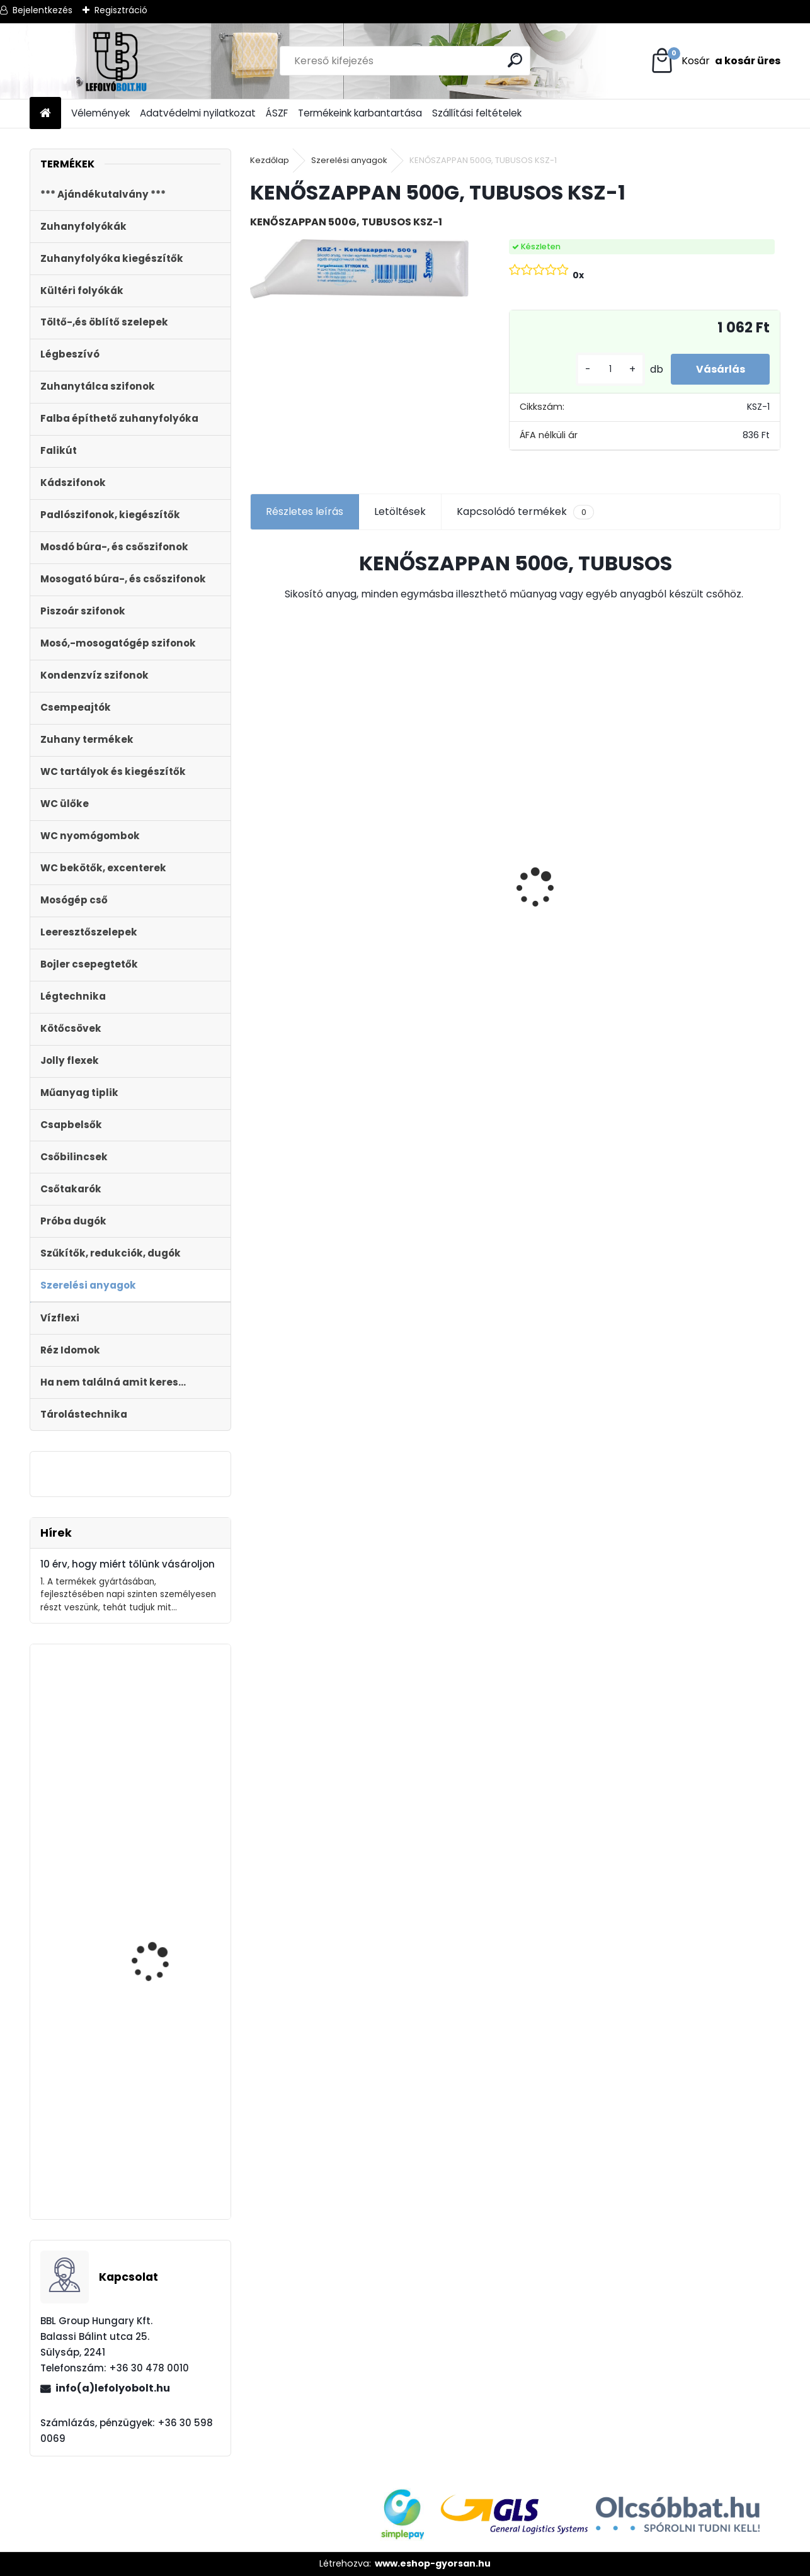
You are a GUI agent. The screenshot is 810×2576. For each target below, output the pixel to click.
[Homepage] (45, 113)
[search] (515, 60)
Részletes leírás (304, 511)
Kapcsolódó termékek (525, 511)
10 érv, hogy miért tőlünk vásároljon (127, 1564)
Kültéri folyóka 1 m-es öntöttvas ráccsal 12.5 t (165, 1928)
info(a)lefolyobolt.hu (112, 2388)
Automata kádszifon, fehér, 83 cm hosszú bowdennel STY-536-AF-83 (166, 1771)
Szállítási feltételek (477, 113)
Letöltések (400, 511)
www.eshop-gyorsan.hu (433, 2563)
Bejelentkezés (42, 10)
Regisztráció (120, 10)
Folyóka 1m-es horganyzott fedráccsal (426, 833)
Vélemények (100, 113)
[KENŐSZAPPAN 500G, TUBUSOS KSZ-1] (359, 268)
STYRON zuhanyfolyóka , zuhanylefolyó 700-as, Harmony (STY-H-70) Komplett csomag (580, 912)
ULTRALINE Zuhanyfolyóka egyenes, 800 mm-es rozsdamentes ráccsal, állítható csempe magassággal (713, 933)
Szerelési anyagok (349, 160)
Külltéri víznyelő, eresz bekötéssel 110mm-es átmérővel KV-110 (313, 804)
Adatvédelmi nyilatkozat (198, 113)
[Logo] (116, 61)
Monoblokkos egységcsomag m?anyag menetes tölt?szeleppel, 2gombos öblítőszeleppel (159, 2139)
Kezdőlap (269, 160)
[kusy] (610, 369)
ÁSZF (277, 113)
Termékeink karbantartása (360, 113)
